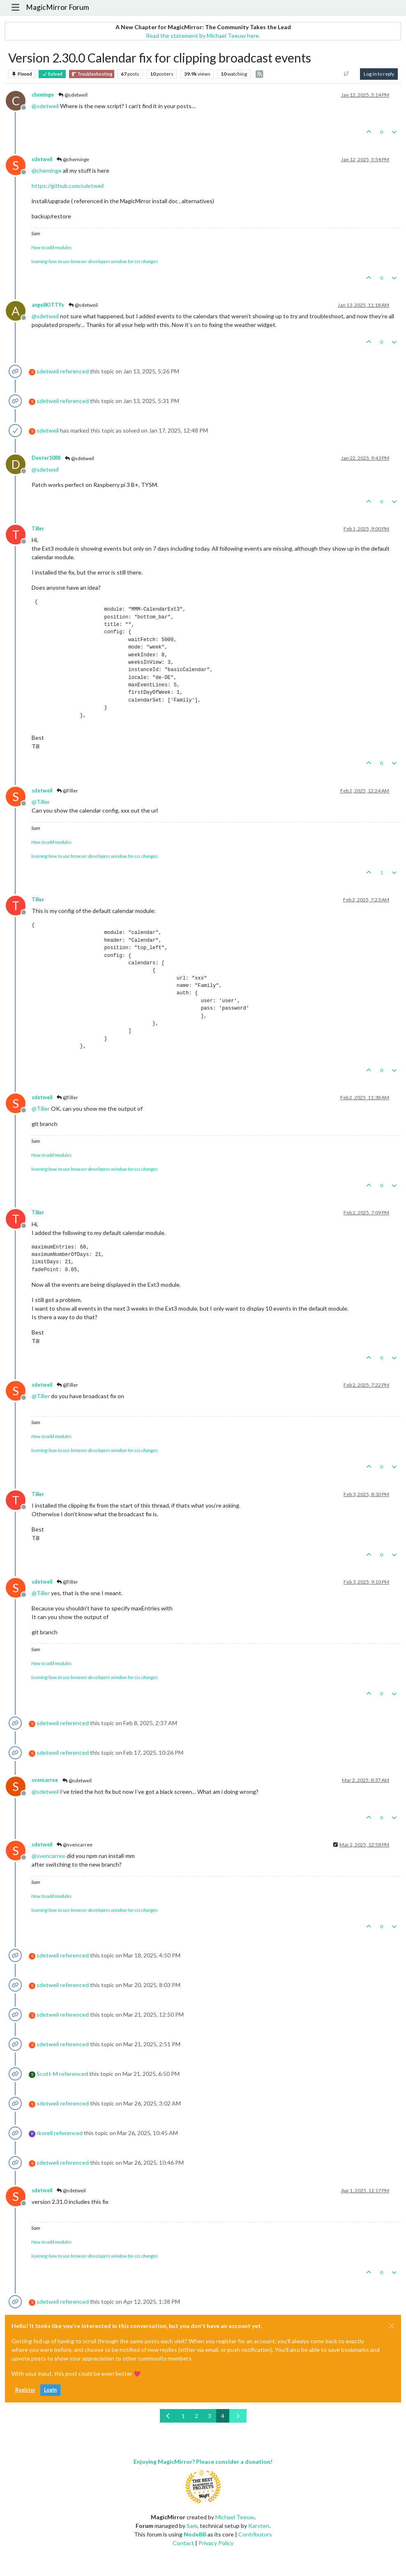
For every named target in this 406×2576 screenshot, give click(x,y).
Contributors (255, 2534)
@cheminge (72, 159)
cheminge (43, 95)
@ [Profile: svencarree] (48, 1855)
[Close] (391, 2326)
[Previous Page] (168, 2416)
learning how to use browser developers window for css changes (94, 261)
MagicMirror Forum (57, 7)
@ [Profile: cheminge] (47, 170)
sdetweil (42, 159)
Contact (183, 2542)
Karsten (258, 2525)
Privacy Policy (215, 2542)
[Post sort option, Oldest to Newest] (346, 74)
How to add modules (51, 247)
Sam (192, 2525)
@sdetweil (73, 95)
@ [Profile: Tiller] (41, 801)
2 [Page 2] (196, 2415)
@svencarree (74, 1845)
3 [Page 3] (209, 2415)
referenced (74, 371)
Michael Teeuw (234, 2516)
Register (25, 2390)
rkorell (45, 2132)
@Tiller (67, 791)
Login (50, 2390)
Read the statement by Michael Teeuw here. (203, 35)
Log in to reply (379, 74)
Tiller (38, 529)
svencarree (45, 1780)
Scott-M (47, 2073)
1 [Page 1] (183, 2415)
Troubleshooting (91, 74)
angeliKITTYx (48, 305)
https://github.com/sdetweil (68, 185)
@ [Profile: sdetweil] (45, 105)
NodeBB (195, 2534)
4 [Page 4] (222, 2415)
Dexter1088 (46, 458)
